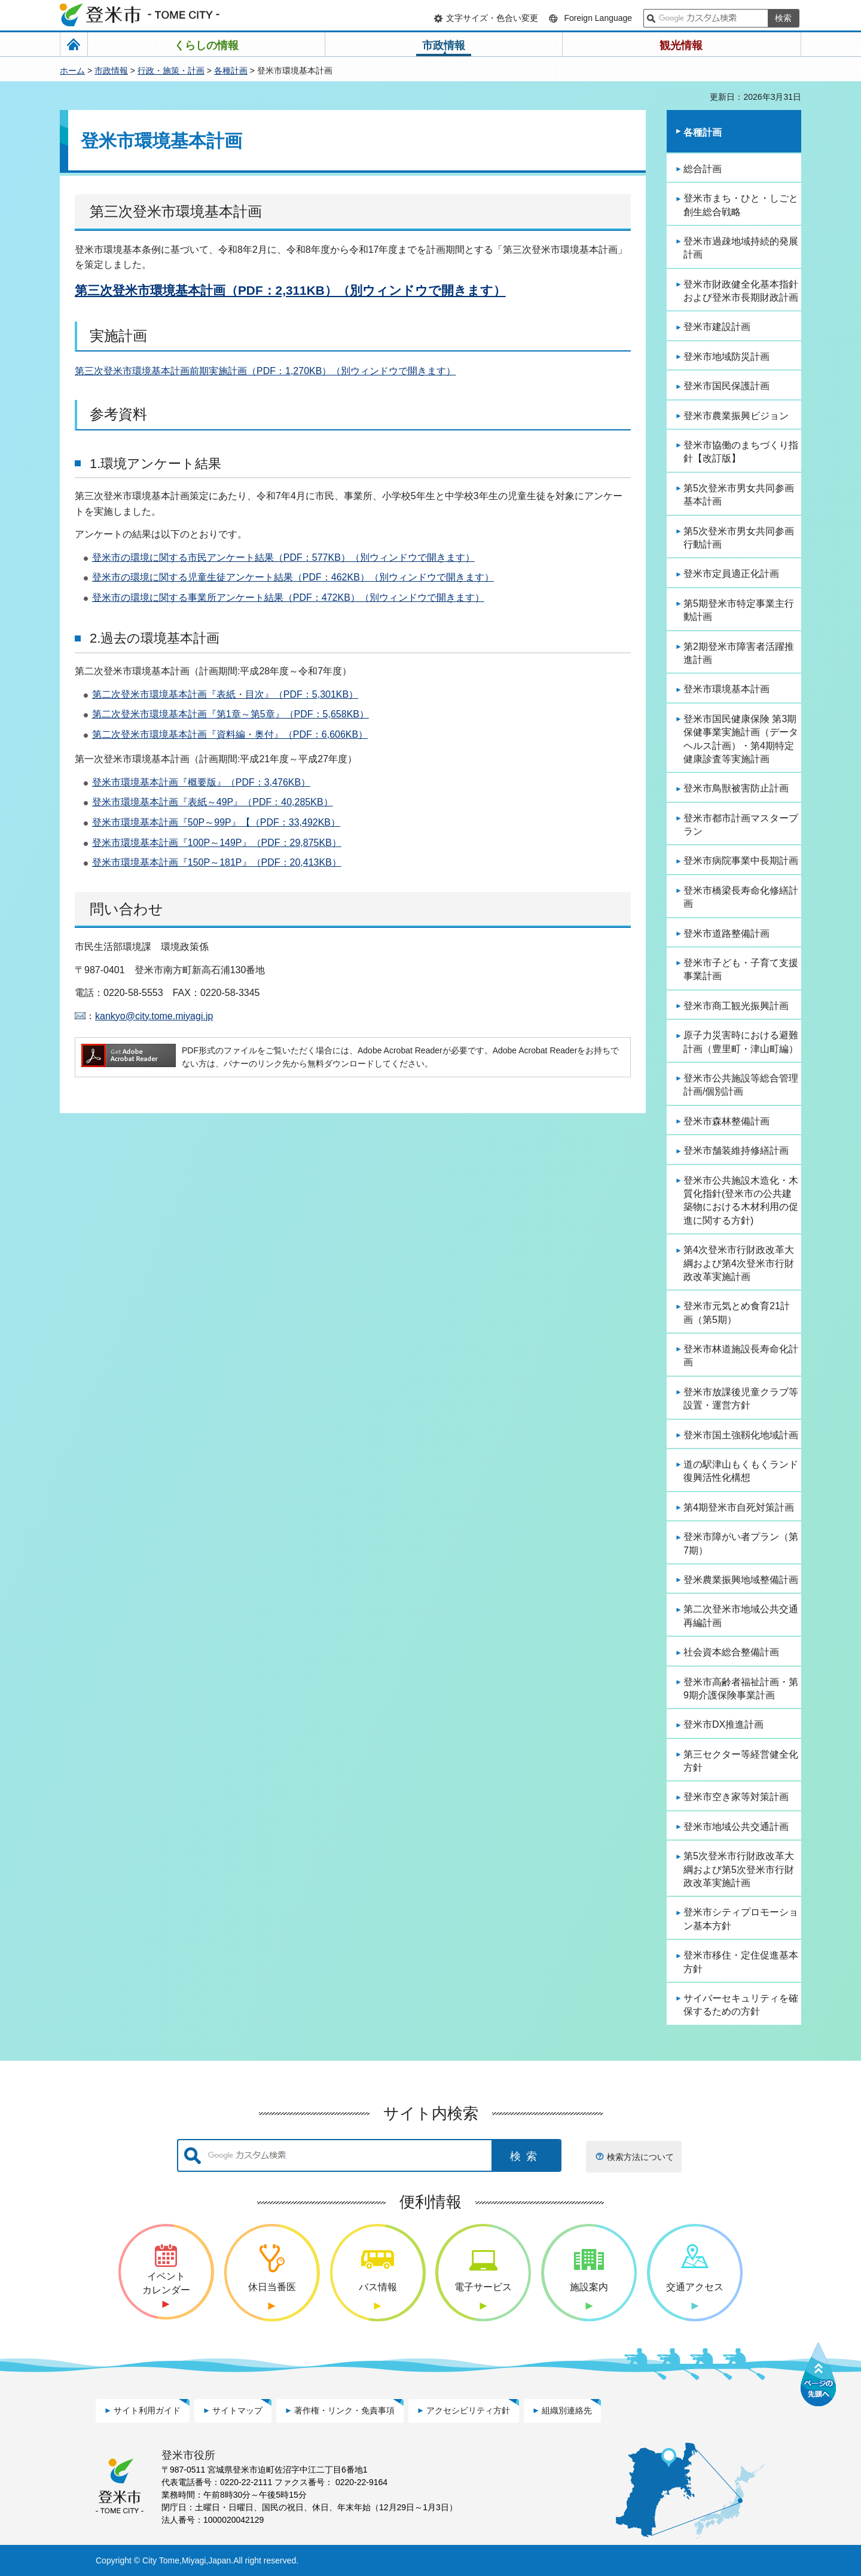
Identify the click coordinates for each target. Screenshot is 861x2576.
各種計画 (231, 70)
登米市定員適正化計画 (731, 574)
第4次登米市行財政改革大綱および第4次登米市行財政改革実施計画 (738, 1263)
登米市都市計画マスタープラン (740, 824)
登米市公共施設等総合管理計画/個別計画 (740, 1084)
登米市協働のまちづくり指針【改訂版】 (740, 451)
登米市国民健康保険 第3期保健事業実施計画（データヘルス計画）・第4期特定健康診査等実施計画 (740, 739)
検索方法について (640, 2157)
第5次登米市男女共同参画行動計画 (738, 537)
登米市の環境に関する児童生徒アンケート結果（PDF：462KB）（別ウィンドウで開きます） (293, 577)
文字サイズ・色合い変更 (492, 18)
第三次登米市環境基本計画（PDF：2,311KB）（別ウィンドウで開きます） (290, 290)
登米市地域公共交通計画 (736, 1827)
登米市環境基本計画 (726, 689)
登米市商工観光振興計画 (736, 1006)
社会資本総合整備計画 (731, 1652)
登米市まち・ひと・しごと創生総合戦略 (740, 204)
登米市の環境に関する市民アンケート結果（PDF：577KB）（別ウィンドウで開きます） (283, 557)
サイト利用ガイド (147, 2410)
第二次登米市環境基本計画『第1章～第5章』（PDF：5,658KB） (230, 714)
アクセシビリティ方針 (468, 2410)
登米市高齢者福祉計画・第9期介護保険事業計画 (740, 1688)
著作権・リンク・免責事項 (344, 2410)
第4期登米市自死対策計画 (738, 1507)
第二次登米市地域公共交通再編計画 (740, 1615)
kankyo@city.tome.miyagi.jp (154, 1016)
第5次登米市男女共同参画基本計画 (738, 494)
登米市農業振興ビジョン (736, 416)
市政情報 (111, 70)
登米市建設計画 (716, 327)
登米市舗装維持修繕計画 (736, 1150)
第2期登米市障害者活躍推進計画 (738, 653)
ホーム (72, 70)
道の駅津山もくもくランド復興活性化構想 (740, 1471)
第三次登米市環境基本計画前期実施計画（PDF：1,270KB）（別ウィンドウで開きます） (265, 371)
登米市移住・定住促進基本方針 (740, 1961)
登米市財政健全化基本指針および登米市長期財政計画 (740, 290)
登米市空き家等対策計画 (736, 1797)
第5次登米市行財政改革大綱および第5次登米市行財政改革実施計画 (738, 1869)
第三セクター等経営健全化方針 (740, 1761)
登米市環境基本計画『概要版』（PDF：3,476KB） (201, 782)
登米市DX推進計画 (723, 1724)
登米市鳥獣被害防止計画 (736, 788)
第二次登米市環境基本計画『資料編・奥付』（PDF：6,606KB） (230, 734)
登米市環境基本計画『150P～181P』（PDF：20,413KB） (216, 862)
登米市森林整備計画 (726, 1121)
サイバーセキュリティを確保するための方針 (740, 2004)
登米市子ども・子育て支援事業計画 (740, 969)
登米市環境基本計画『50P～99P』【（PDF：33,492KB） (216, 822)
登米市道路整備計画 (726, 933)
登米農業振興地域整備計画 (740, 1580)
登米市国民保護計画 (726, 386)
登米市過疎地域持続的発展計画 (740, 247)
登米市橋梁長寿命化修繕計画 (740, 897)
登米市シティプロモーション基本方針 (740, 1918)
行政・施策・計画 (171, 70)
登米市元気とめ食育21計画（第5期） (736, 1312)
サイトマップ (237, 2410)
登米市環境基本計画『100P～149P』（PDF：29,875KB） (216, 843)
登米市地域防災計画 (726, 357)
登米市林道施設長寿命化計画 (740, 1355)
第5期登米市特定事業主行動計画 (738, 610)
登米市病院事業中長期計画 (740, 860)
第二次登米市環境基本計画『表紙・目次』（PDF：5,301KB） (225, 694)
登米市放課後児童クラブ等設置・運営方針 (740, 1398)
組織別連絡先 (567, 2410)
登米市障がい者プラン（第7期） (740, 1543)
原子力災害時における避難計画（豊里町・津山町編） (740, 1041)
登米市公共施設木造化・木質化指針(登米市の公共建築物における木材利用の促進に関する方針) (740, 1200)
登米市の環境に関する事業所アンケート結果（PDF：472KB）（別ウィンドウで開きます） (288, 597)
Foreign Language (598, 18)
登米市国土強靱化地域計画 (740, 1435)
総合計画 (702, 169)
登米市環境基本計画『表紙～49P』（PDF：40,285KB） (212, 802)
